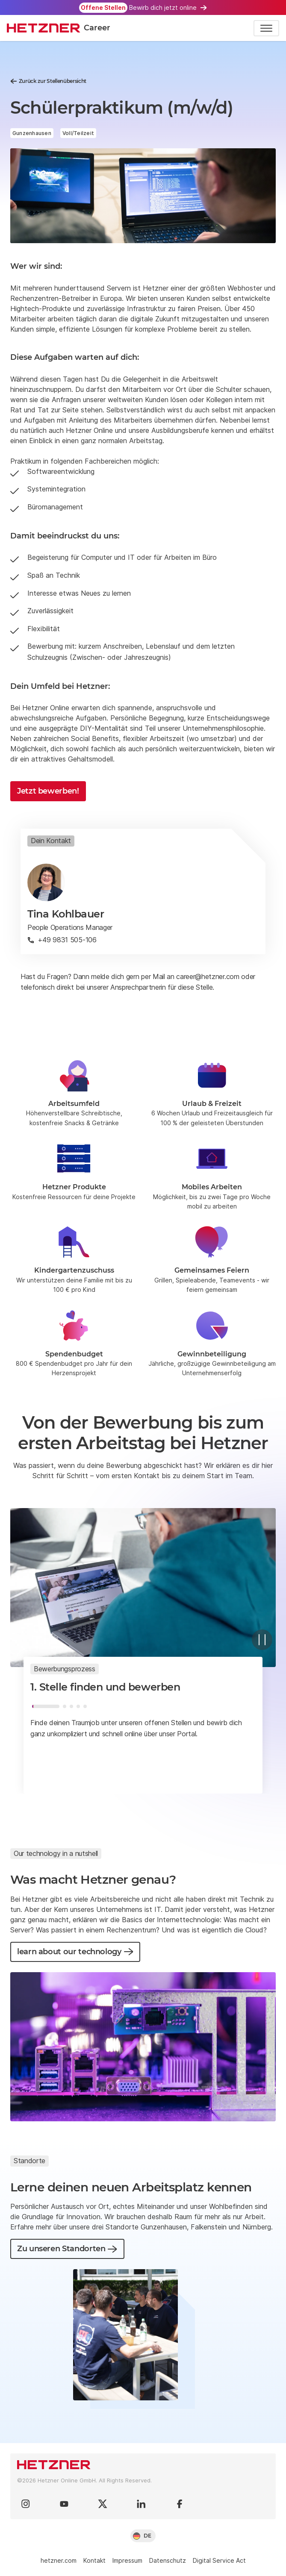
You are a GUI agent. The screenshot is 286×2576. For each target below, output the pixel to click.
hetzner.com (59, 2560)
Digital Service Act (219, 2560)
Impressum (127, 2560)
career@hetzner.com (207, 976)
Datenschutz (167, 2560)
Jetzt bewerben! (48, 791)
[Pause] (262, 1639)
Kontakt (94, 2560)
